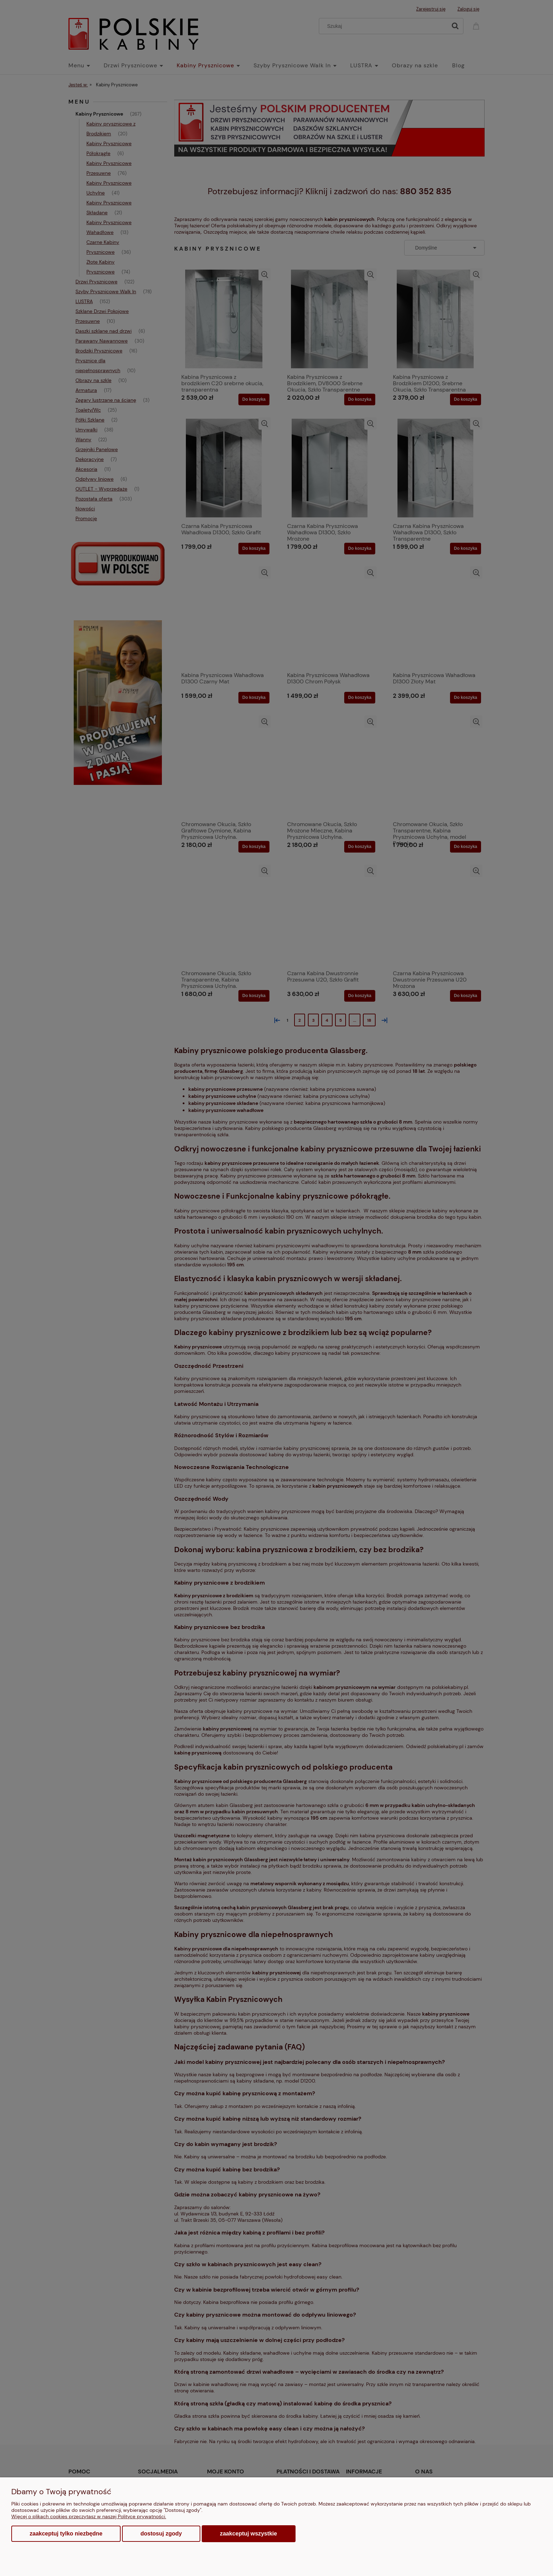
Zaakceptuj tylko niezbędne (66, 2534)
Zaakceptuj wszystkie (248, 2533)
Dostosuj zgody (161, 2534)
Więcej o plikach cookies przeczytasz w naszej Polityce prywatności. (88, 2516)
